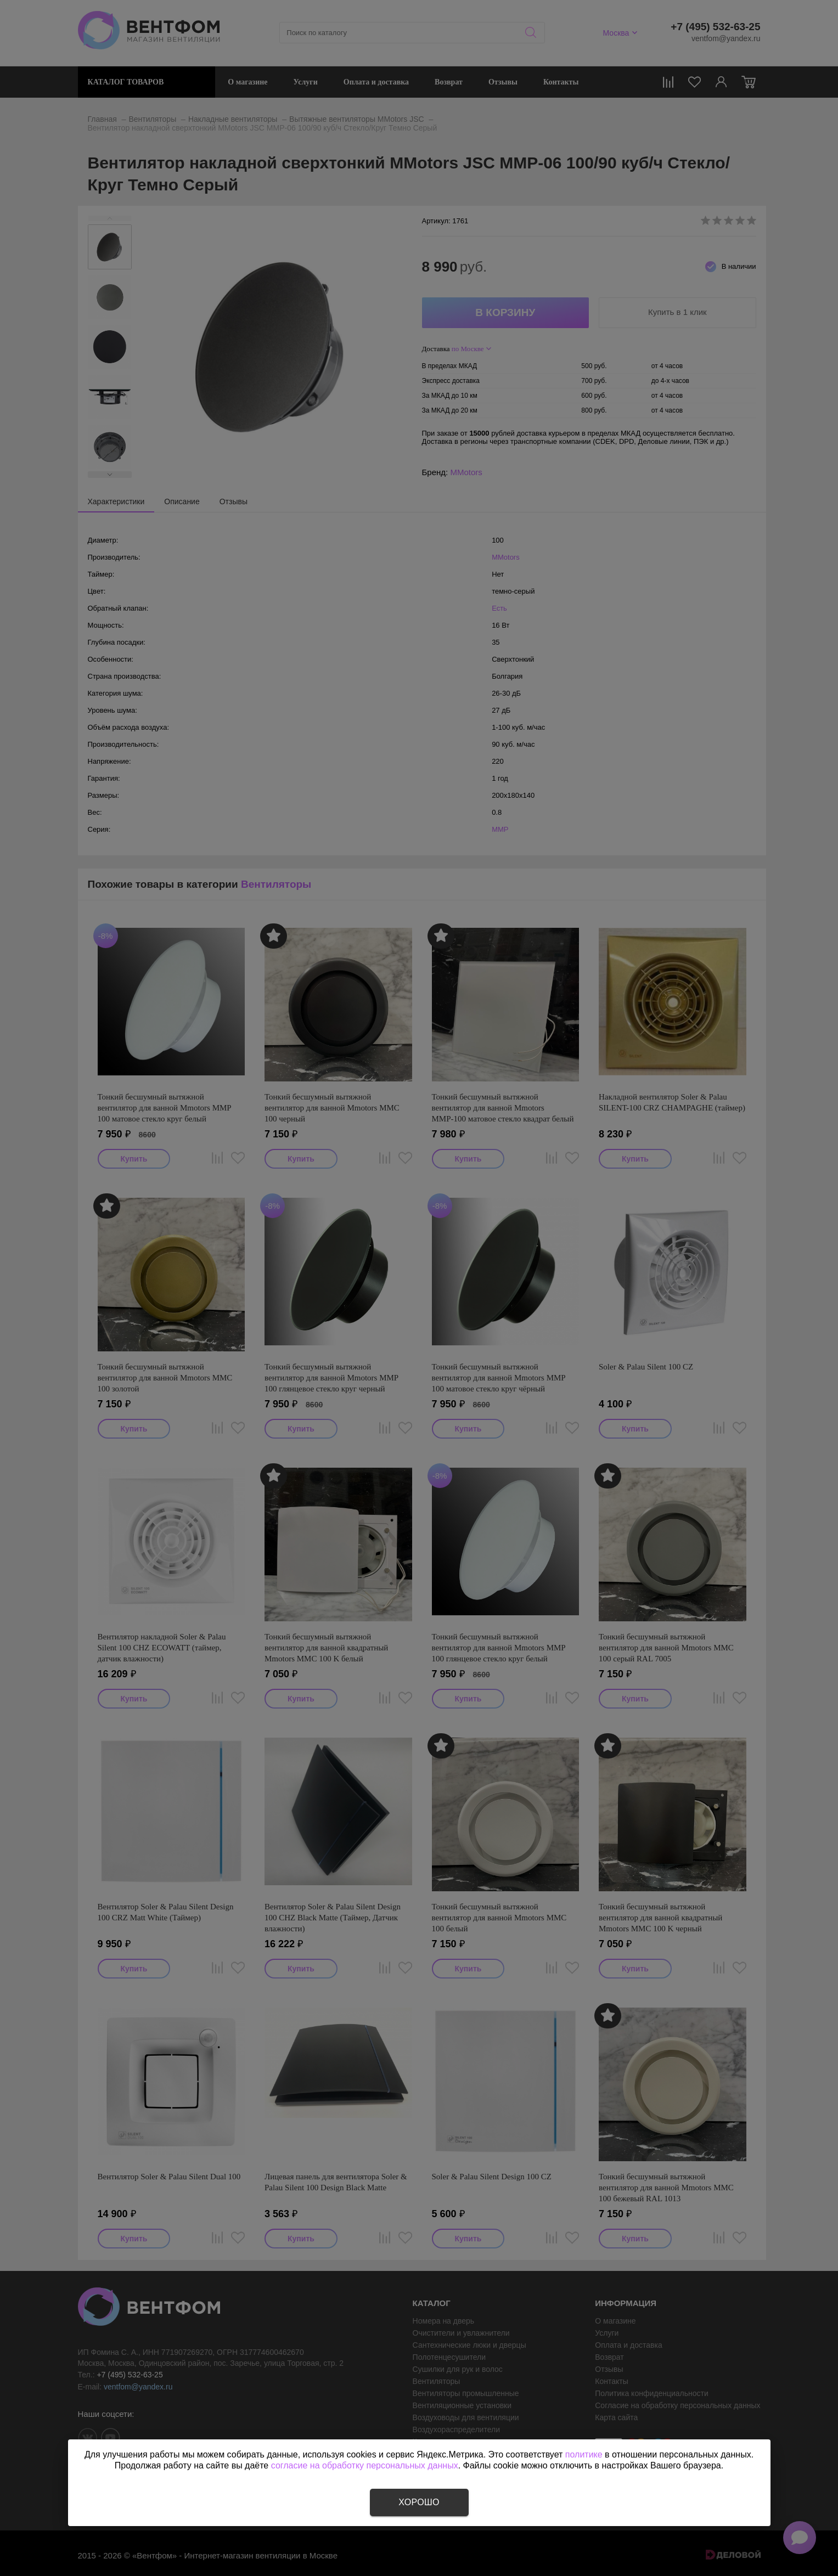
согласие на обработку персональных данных (364, 2465)
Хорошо (418, 2502)
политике (584, 2454)
